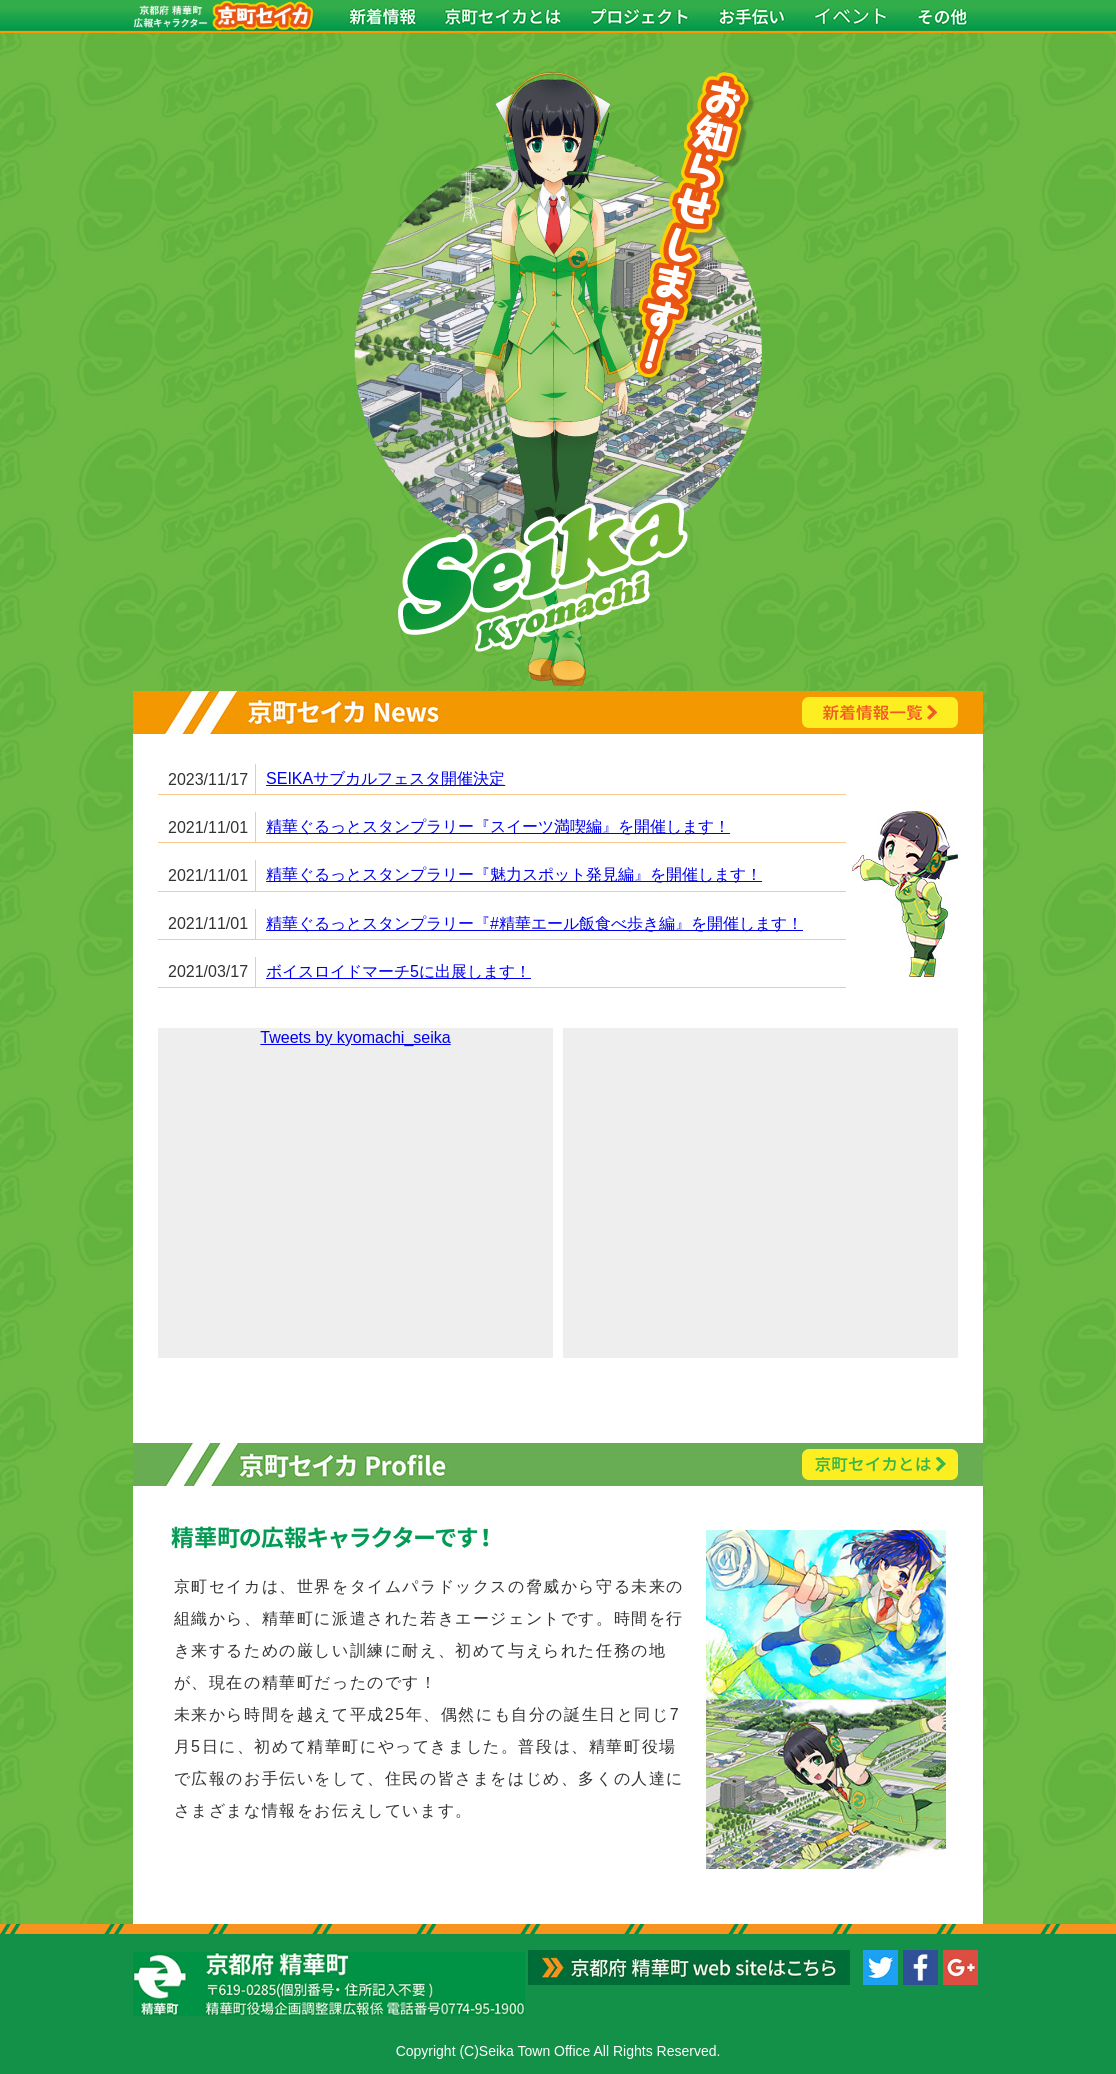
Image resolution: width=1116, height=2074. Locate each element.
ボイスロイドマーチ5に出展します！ (398, 971)
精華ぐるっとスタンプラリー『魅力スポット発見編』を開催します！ (514, 874)
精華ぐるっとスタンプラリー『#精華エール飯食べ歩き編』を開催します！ (534, 923)
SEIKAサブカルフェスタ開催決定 (385, 778)
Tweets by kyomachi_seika (355, 1037)
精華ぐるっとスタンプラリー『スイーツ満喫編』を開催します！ (498, 826)
